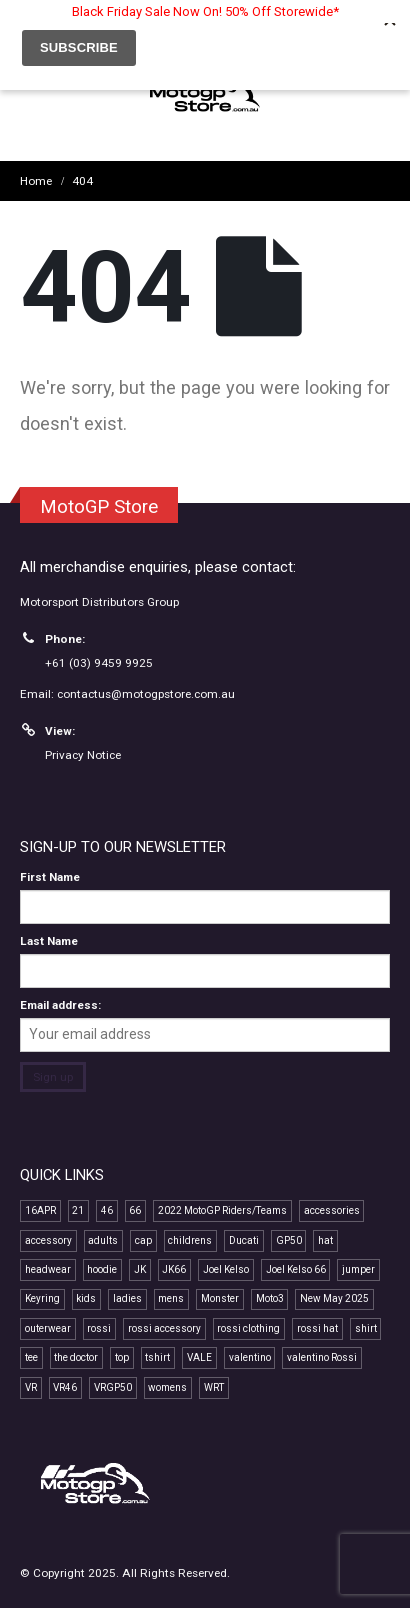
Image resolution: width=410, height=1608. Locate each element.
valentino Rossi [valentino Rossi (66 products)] (322, 1357)
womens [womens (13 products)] (167, 1387)
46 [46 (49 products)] (107, 1210)
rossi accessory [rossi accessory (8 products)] (164, 1328)
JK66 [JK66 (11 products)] (174, 1269)
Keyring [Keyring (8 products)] (42, 1298)
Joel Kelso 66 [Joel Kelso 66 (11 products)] (296, 1269)
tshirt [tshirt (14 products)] (157, 1357)
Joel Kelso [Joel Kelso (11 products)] (226, 1269)
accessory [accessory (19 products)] (48, 1240)
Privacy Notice (83, 755)
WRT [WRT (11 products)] (214, 1387)
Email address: (60, 1005)
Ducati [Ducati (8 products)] (244, 1240)
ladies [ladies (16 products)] (127, 1298)
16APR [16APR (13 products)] (40, 1210)
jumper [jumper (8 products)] (358, 1269)
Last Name (49, 941)
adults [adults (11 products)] (103, 1240)
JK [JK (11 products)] (140, 1269)
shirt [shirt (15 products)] (366, 1328)
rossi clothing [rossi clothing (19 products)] (248, 1328)
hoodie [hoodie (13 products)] (102, 1269)
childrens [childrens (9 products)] (190, 1240)
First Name (50, 877)
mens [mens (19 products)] (171, 1298)
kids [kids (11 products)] (86, 1298)
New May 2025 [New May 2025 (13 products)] (334, 1298)
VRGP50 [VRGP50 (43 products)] (113, 1387)
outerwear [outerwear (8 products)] (48, 1328)
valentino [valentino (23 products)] (250, 1357)
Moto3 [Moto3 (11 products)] (270, 1298)
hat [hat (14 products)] (325, 1240)
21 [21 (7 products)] (78, 1210)
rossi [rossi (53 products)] (99, 1328)
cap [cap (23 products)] (143, 1240)
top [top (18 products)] (122, 1357)
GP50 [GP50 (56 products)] (289, 1240)
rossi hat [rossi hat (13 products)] (317, 1328)
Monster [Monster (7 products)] (220, 1298)
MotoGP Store (99, 507)
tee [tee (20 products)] (31, 1357)
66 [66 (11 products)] (135, 1210)
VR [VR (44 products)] (31, 1387)
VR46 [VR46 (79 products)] (65, 1387)
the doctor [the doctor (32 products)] (76, 1357)
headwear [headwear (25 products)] (48, 1269)
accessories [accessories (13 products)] (332, 1210)
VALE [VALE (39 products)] (199, 1357)
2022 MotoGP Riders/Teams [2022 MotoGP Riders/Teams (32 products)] (222, 1210)
